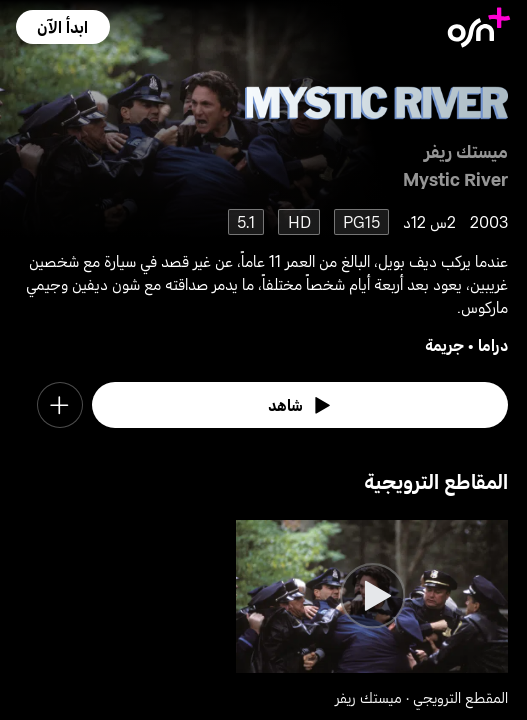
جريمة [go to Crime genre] (444, 344)
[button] (62, 27)
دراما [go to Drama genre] (493, 344)
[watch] (300, 405)
